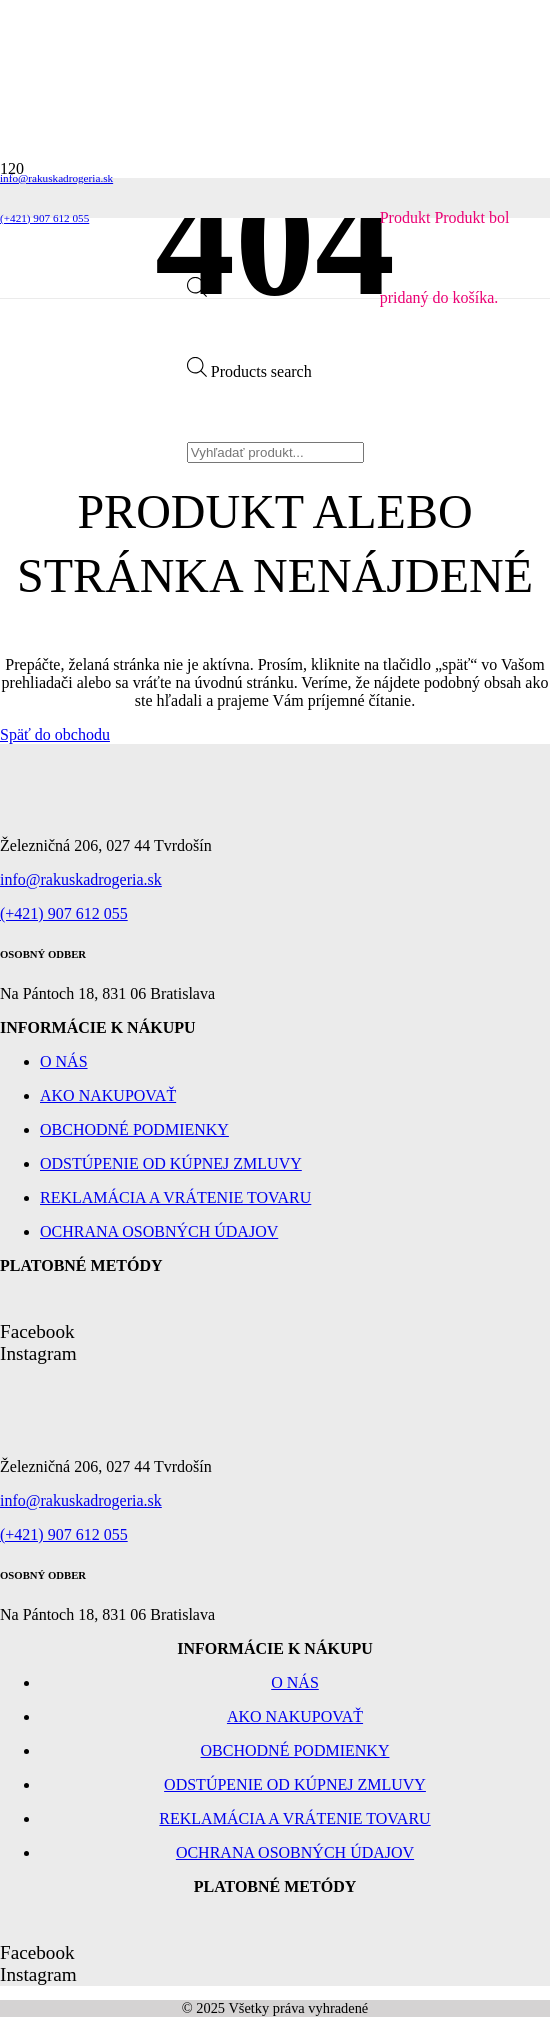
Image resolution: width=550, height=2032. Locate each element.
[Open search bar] (197, 291)
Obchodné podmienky (134, 1129)
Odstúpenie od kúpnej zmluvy (171, 1163)
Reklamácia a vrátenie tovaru (175, 1197)
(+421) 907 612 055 (64, 913)
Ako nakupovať (108, 1095)
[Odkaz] (93, 310)
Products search (261, 371)
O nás (64, 1061)
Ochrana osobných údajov (159, 1231)
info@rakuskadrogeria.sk (81, 879)
